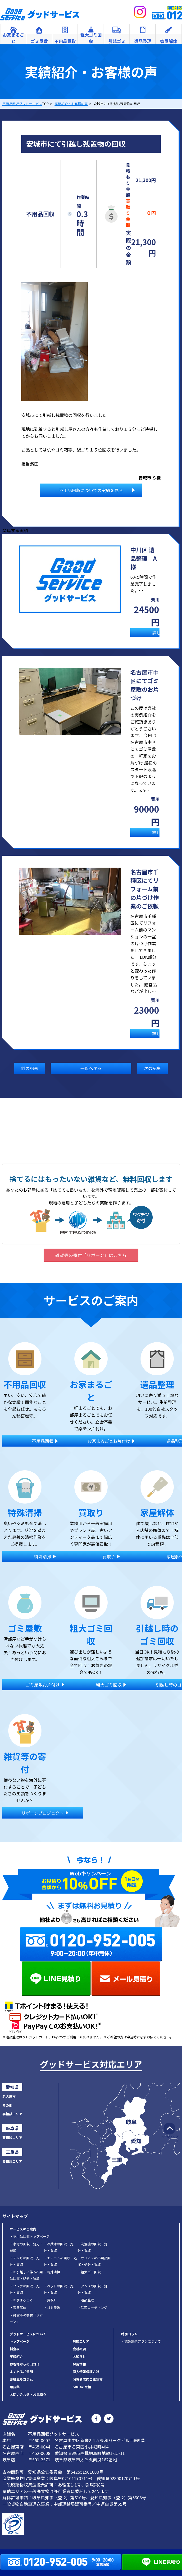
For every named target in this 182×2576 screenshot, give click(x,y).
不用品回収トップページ (30, 2236)
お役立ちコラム (21, 2379)
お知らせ (79, 2356)
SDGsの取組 (82, 2386)
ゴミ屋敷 (52, 2307)
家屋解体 (18, 2307)
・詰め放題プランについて (141, 2341)
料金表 (15, 2348)
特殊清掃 (52, 2272)
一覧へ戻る (91, 1068)
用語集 (15, 2386)
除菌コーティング (92, 2307)
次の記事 (152, 1068)
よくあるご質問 (21, 2371)
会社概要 (79, 2348)
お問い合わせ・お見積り (28, 2394)
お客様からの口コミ (25, 2364)
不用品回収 (40, 214)
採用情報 (79, 2364)
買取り (50, 2300)
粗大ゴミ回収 (89, 2272)
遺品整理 (85, 2300)
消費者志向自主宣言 (88, 2379)
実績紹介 (16, 2356)
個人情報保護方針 (86, 2371)
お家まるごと (21, 2300)
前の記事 (29, 1068)
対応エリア (81, 2341)
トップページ (20, 2341)
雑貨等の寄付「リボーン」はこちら (91, 1255)
